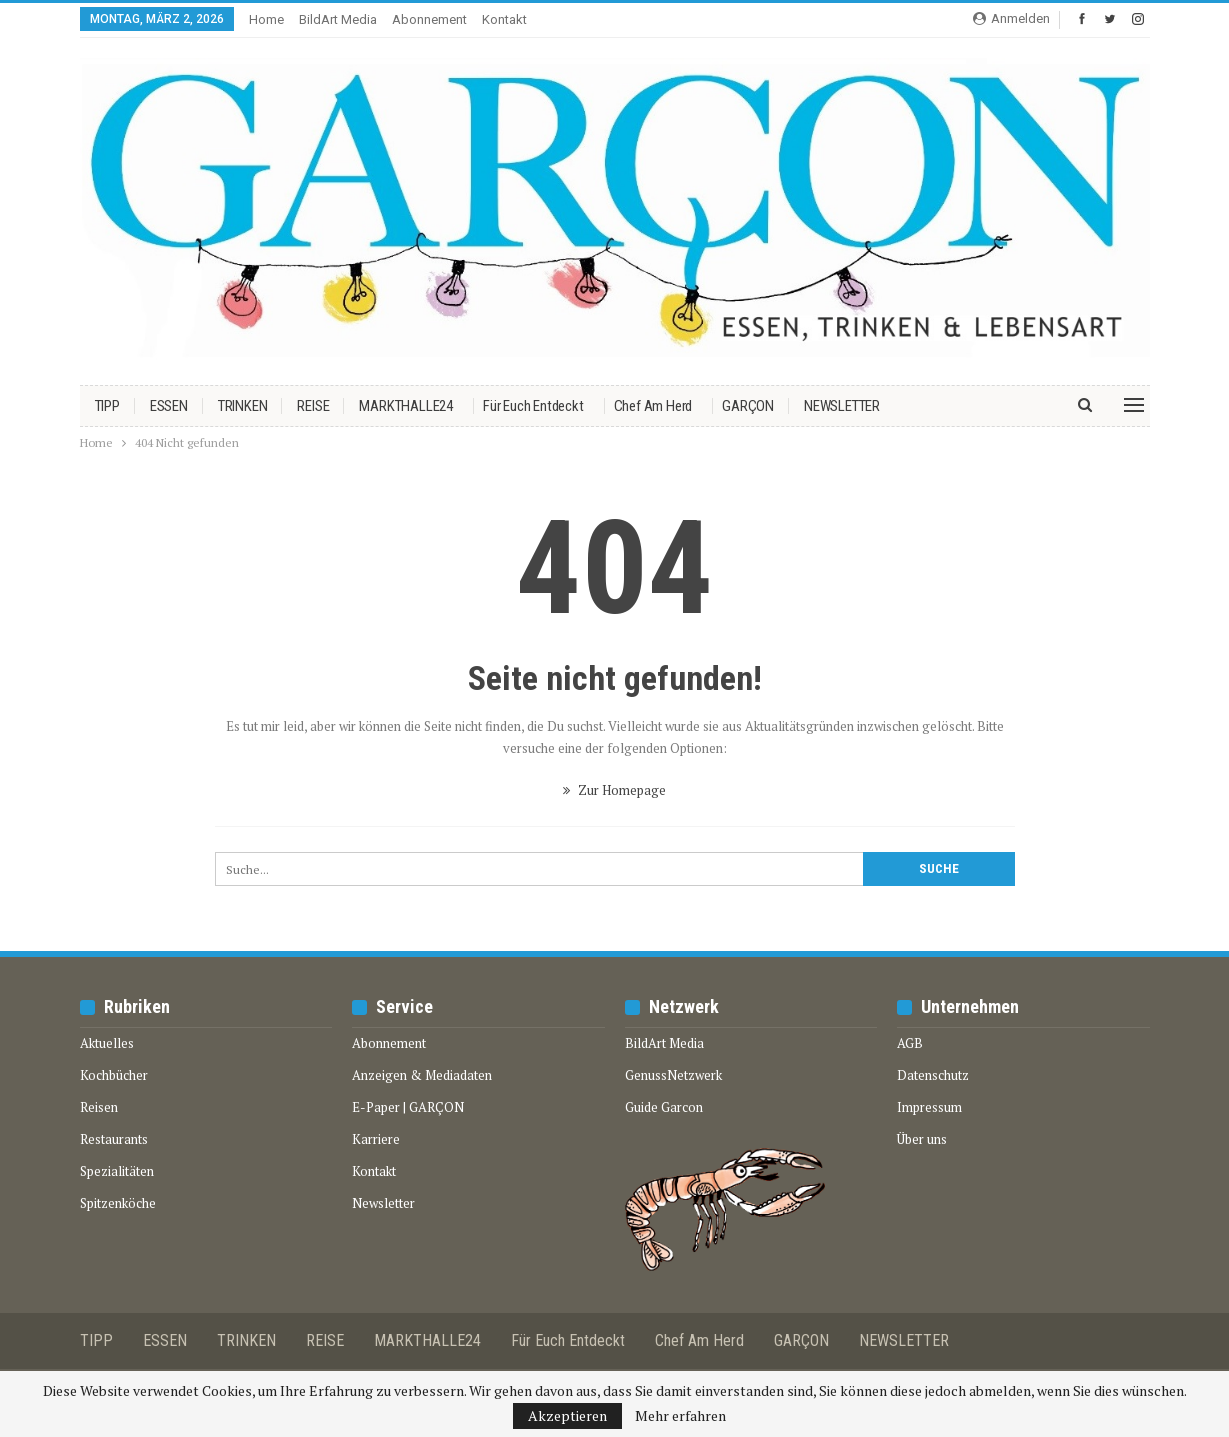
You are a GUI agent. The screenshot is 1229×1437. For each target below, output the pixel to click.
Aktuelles (107, 1043)
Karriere (376, 1139)
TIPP (107, 406)
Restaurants (114, 1139)
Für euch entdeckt (533, 406)
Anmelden (1011, 18)
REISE (313, 406)
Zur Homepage (614, 790)
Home (266, 19)
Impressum (929, 1107)
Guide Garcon (664, 1107)
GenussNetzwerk (673, 1075)
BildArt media (338, 19)
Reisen (99, 1107)
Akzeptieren (567, 1415)
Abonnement (429, 19)
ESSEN (169, 406)
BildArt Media (664, 1043)
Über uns (922, 1139)
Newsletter (383, 1203)
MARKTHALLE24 (406, 406)
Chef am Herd (653, 406)
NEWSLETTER (842, 406)
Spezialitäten (117, 1171)
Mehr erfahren (680, 1416)
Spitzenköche (118, 1203)
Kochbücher (114, 1075)
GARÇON (748, 406)
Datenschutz (933, 1075)
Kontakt (504, 19)
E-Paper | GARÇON (408, 1107)
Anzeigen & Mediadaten (422, 1075)
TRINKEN (243, 406)
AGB (910, 1043)
